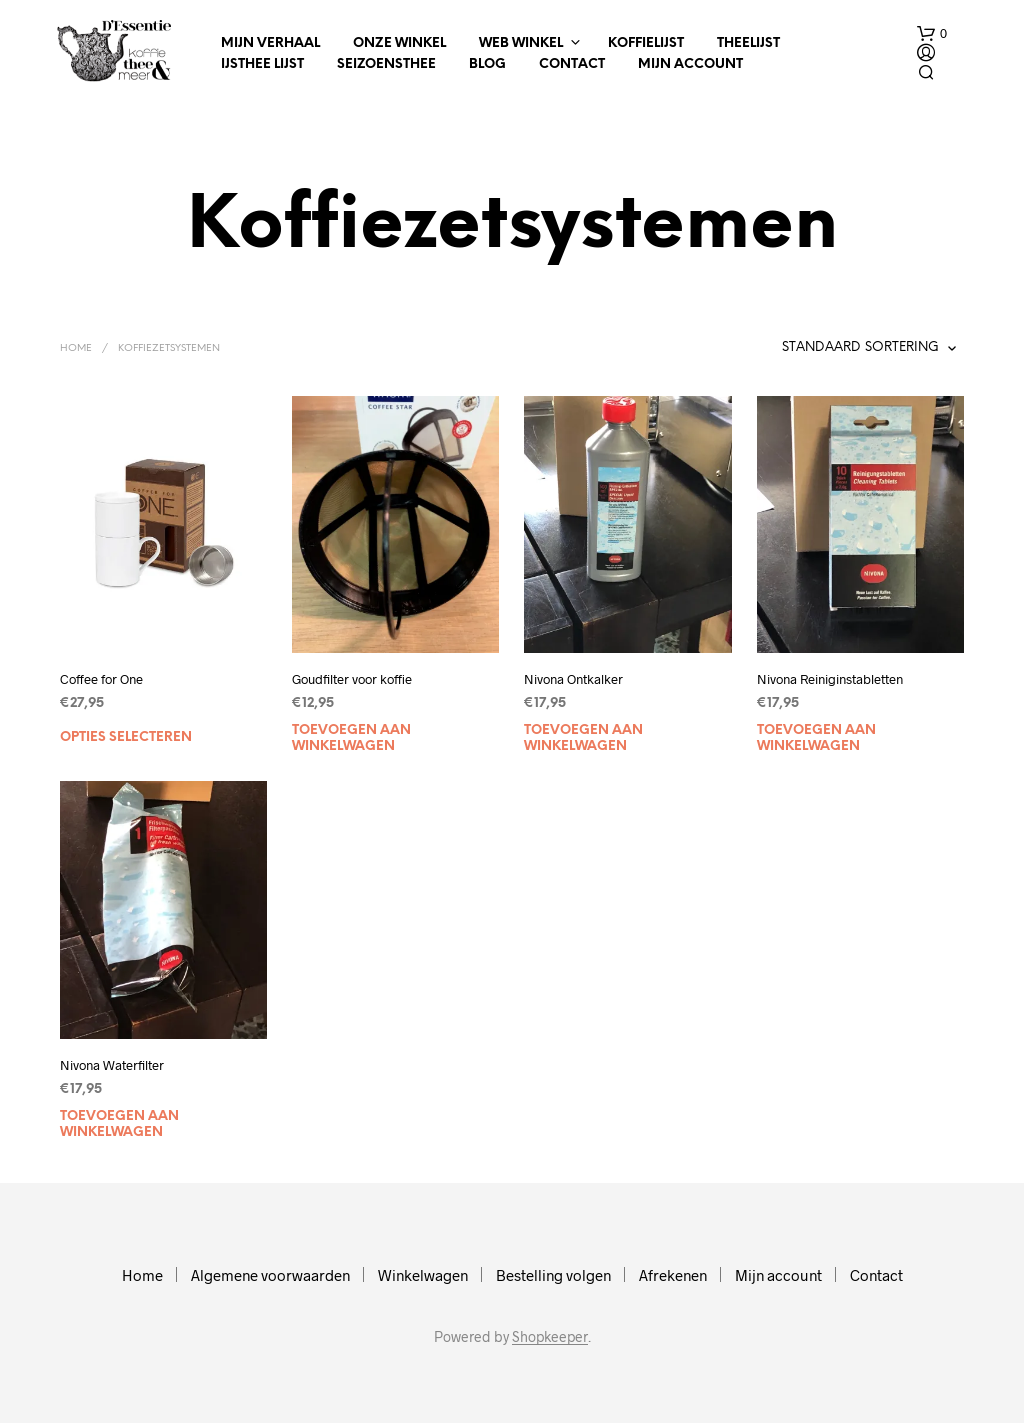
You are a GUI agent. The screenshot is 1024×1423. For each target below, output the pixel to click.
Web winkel (521, 43)
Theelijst (748, 43)
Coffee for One (101, 679)
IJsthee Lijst (262, 64)
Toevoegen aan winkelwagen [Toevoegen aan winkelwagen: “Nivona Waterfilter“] (119, 1124)
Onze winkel (399, 43)
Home (76, 348)
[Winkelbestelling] (812, 348)
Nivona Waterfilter (112, 1065)
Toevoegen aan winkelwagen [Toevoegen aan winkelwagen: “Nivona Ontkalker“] (583, 738)
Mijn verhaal (270, 43)
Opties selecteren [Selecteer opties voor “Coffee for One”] (126, 737)
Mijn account (690, 64)
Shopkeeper (550, 1337)
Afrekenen (673, 1275)
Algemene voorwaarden (270, 1275)
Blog (487, 64)
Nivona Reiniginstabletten (830, 679)
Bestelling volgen (553, 1275)
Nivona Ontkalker (573, 679)
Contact (572, 64)
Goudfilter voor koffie (352, 679)
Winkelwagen (423, 1275)
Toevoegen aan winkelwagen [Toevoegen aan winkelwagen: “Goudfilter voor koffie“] (351, 738)
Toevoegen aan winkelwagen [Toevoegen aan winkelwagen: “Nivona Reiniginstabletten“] (816, 738)
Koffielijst (646, 43)
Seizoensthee (386, 64)
